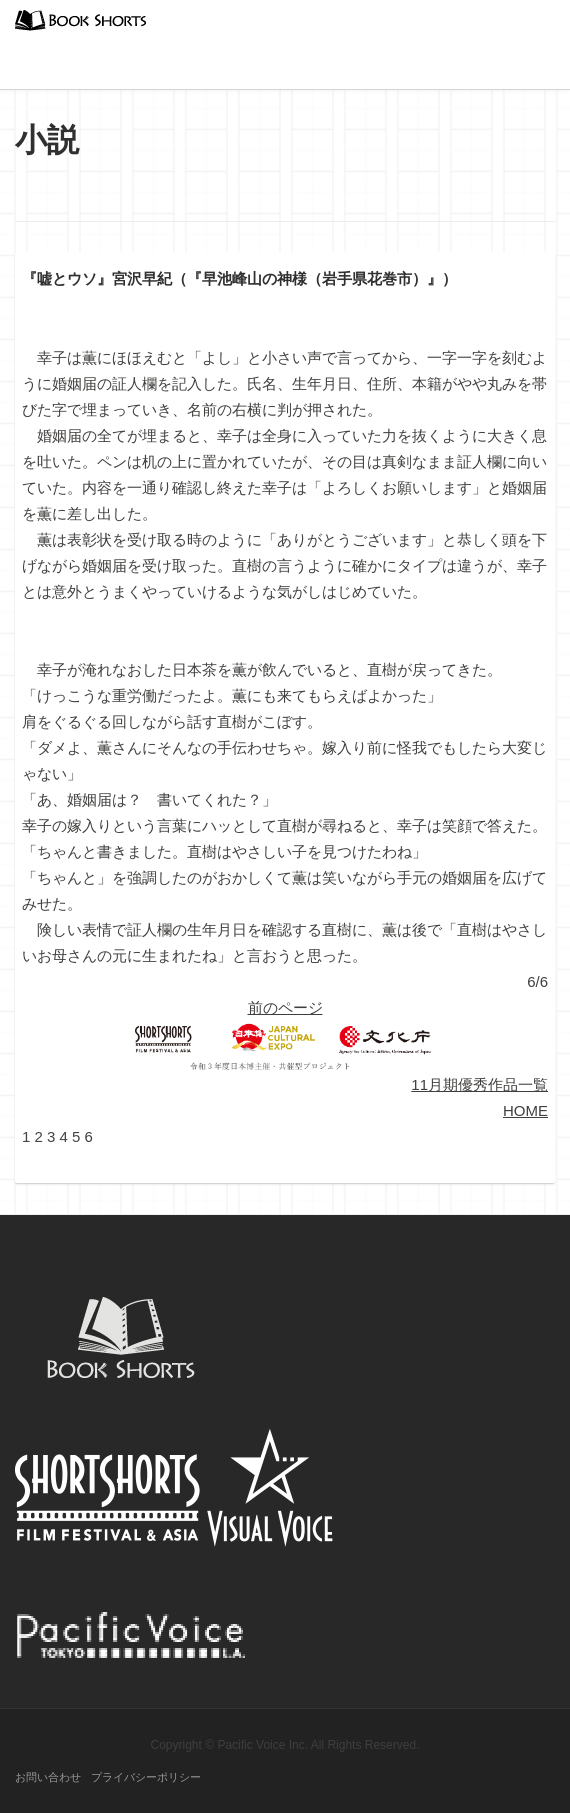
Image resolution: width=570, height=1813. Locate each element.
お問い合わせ (48, 1777)
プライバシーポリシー (146, 1777)
